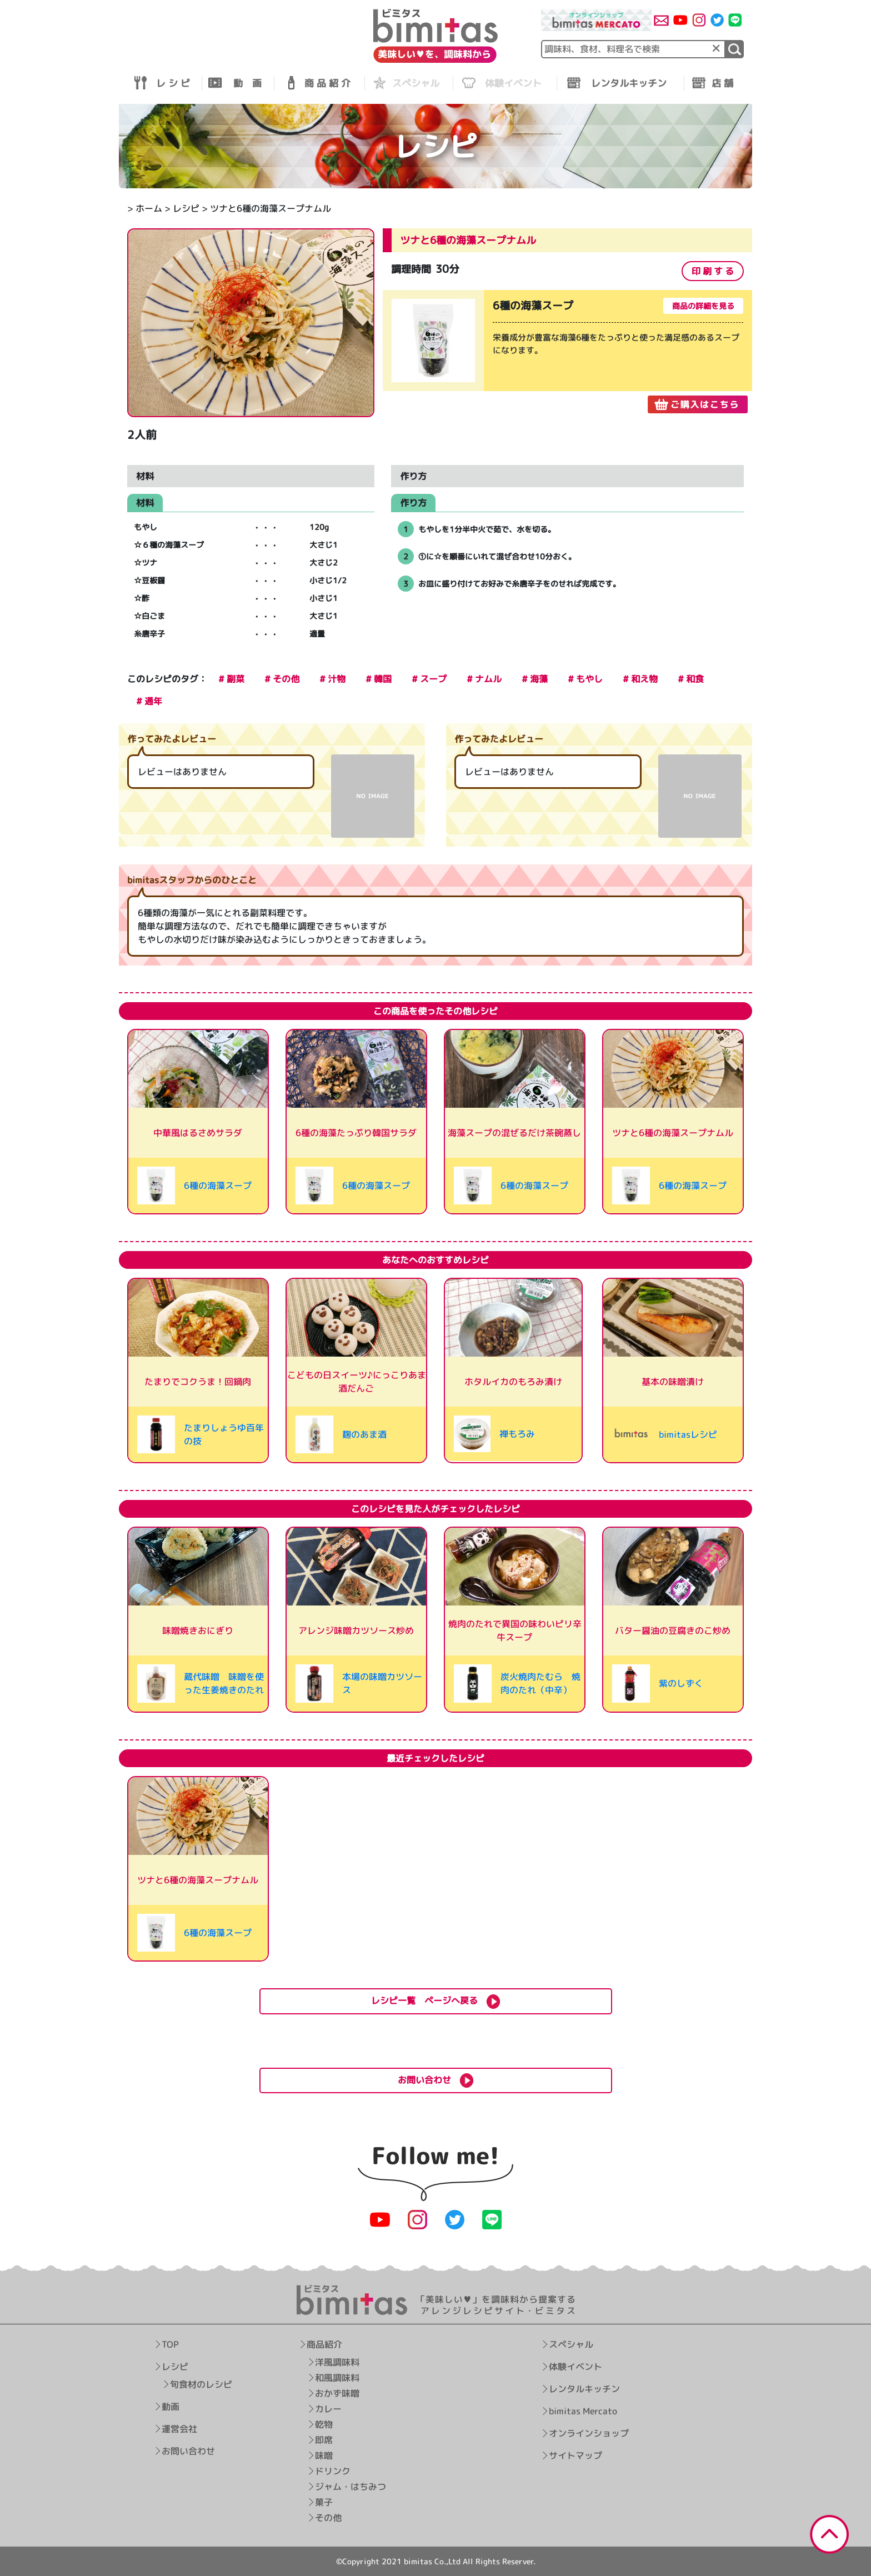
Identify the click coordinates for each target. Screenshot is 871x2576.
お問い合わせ (188, 2451)
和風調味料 (338, 2378)
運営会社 (179, 2429)
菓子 (324, 2502)
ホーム (149, 208)
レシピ (186, 208)
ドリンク (333, 2471)
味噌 (324, 2455)
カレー (329, 2409)
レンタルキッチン (584, 2389)
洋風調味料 (338, 2362)
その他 (329, 2518)
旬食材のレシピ (201, 2384)
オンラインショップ (589, 2433)
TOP (170, 2344)
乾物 (324, 2424)
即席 (324, 2440)
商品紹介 (325, 2344)
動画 (170, 2406)
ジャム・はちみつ (351, 2486)
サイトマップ (575, 2455)
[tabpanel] (567, 351)
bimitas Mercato (583, 2411)
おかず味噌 (338, 2393)
